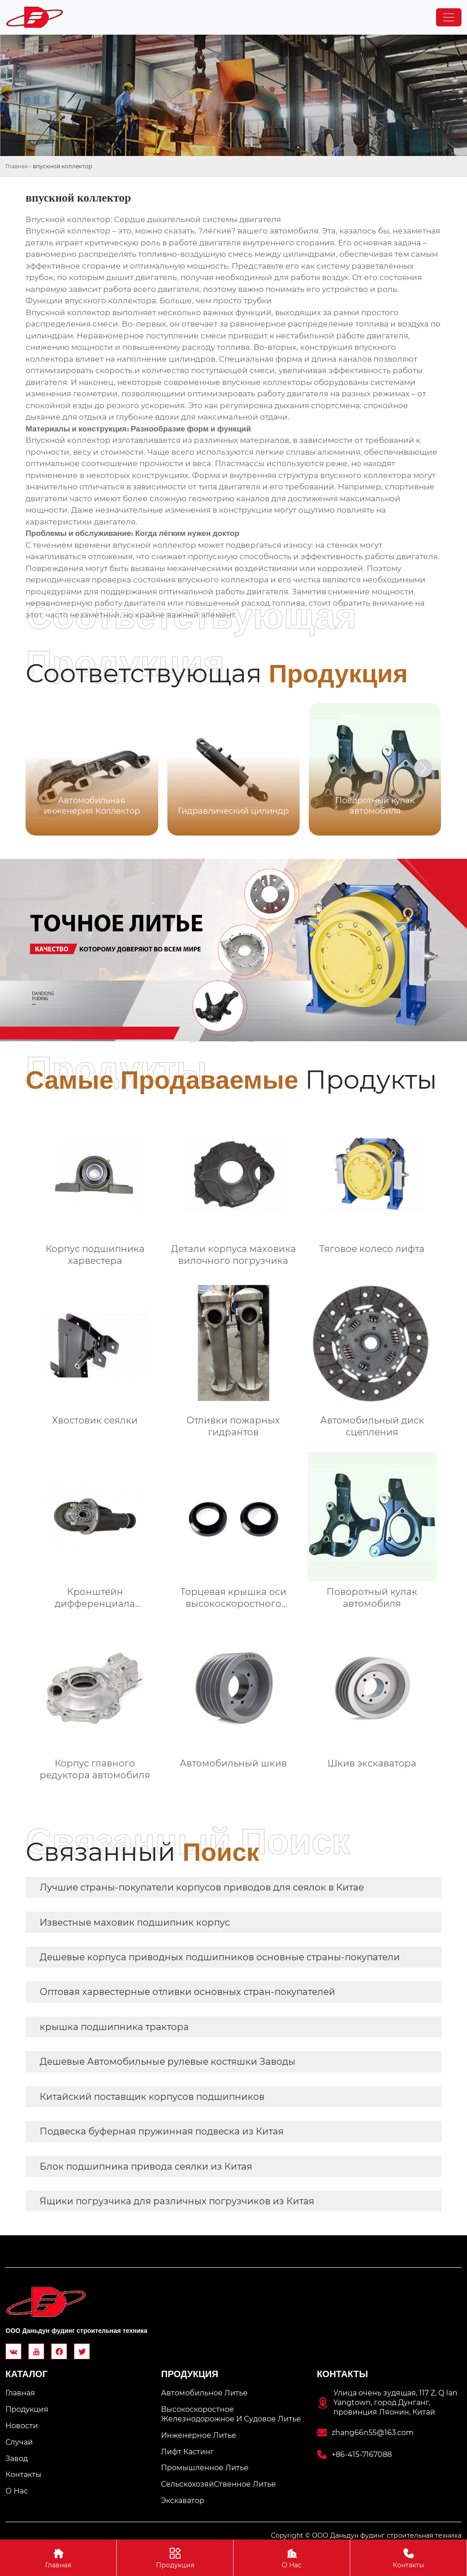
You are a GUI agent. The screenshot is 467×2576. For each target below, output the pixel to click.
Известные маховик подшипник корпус (135, 1922)
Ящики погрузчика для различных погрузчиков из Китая (177, 2201)
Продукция (175, 2557)
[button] (423, 768)
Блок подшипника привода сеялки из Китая (146, 2166)
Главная (16, 166)
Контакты (408, 2557)
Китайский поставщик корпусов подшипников (152, 2096)
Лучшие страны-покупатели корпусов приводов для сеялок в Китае (202, 1887)
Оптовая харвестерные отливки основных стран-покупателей (187, 1991)
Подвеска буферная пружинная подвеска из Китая (162, 2131)
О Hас (292, 2557)
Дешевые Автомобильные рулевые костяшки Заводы (168, 2061)
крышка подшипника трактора (114, 2026)
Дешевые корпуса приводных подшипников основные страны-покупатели (220, 1957)
